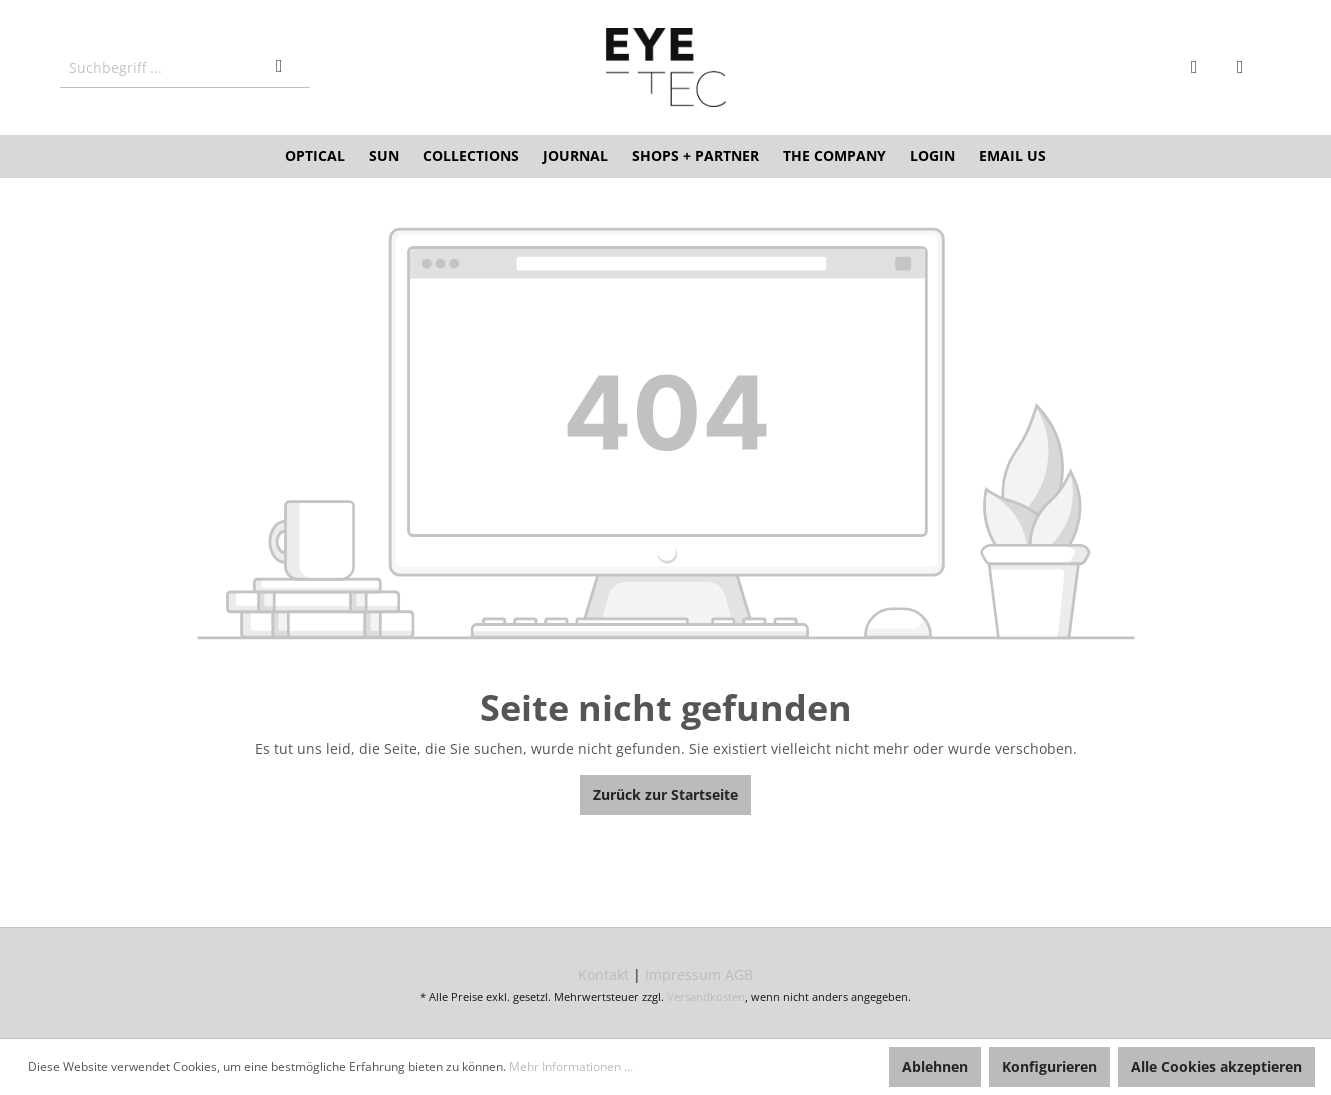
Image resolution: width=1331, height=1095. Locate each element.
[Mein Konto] (1202, 68)
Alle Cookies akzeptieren (1216, 1066)
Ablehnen (935, 1066)
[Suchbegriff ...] (162, 67)
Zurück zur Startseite (665, 794)
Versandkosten (706, 996)
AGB (739, 974)
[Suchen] (287, 67)
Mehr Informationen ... (571, 1066)
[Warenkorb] (1248, 68)
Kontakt (603, 974)
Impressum (683, 974)
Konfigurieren (1049, 1066)
